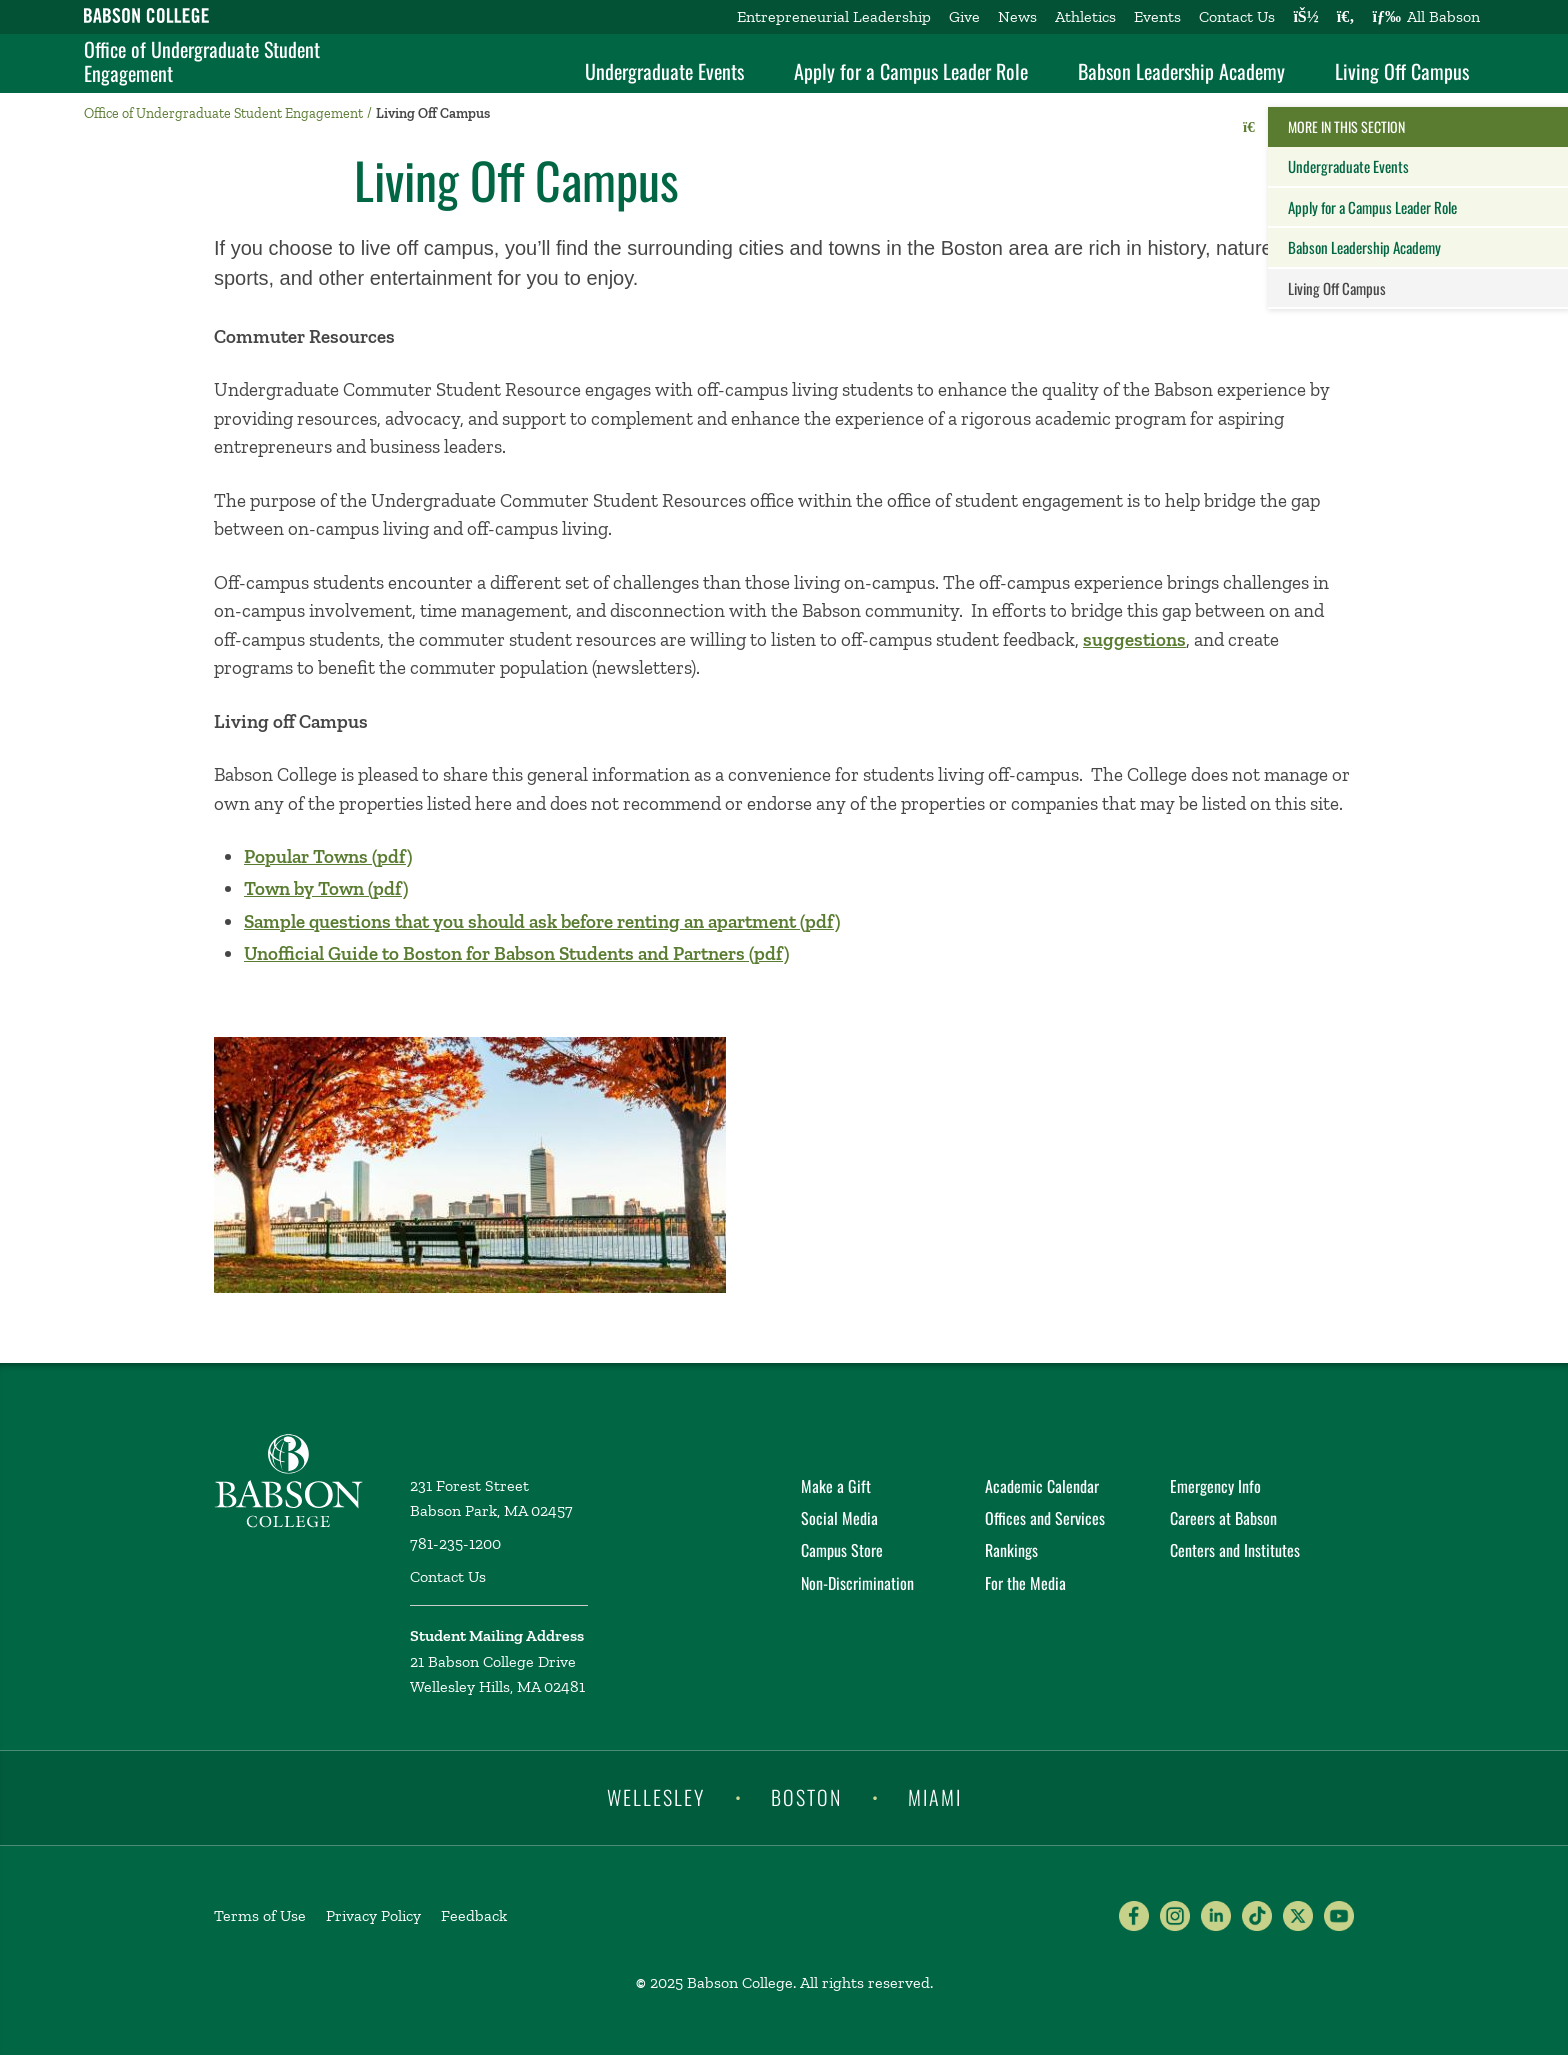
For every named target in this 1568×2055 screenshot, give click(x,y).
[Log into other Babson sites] (1305, 17)
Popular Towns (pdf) (328, 856)
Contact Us (1237, 16)
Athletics (1085, 16)
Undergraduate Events (664, 71)
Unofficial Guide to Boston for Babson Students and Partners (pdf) (516, 953)
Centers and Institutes (1235, 1550)
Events (1157, 16)
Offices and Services (1045, 1518)
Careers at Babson (1223, 1518)
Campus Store (842, 1550)
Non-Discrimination (857, 1583)
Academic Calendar (1042, 1486)
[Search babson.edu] (1346, 17)
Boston (806, 1797)
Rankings (1011, 1550)
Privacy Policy (373, 1915)
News (1017, 16)
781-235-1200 (455, 1543)
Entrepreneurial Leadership (834, 16)
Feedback (474, 1915)
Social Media (839, 1518)
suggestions (1134, 639)
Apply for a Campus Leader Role (911, 71)
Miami (935, 1797)
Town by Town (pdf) (326, 888)
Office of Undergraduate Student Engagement (202, 61)
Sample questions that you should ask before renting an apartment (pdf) (542, 921)
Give (964, 16)
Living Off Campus (1402, 71)
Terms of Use (260, 1915)
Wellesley (656, 1797)
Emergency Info (1215, 1486)
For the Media (1025, 1583)
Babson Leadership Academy (1181, 71)
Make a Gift (836, 1486)
